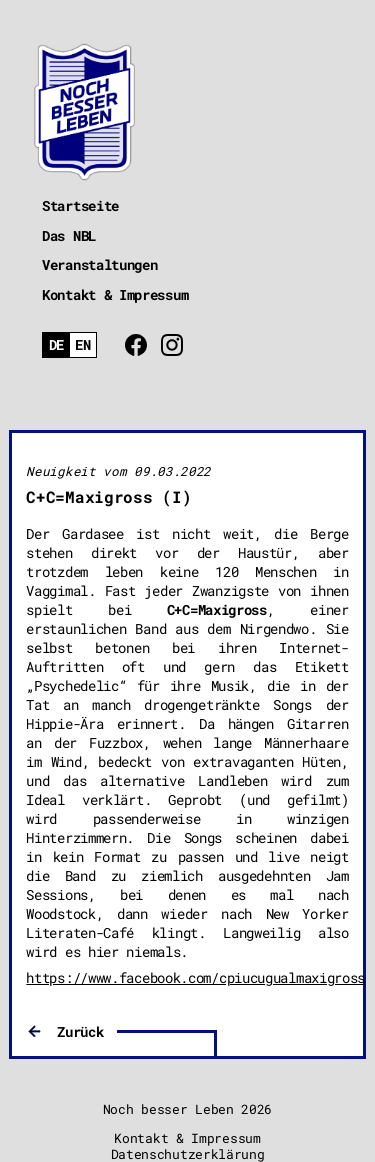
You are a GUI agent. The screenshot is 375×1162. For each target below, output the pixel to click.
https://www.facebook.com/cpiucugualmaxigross (195, 977)
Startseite (80, 205)
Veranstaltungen (100, 264)
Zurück (80, 1031)
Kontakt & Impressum (115, 294)
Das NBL (69, 235)
